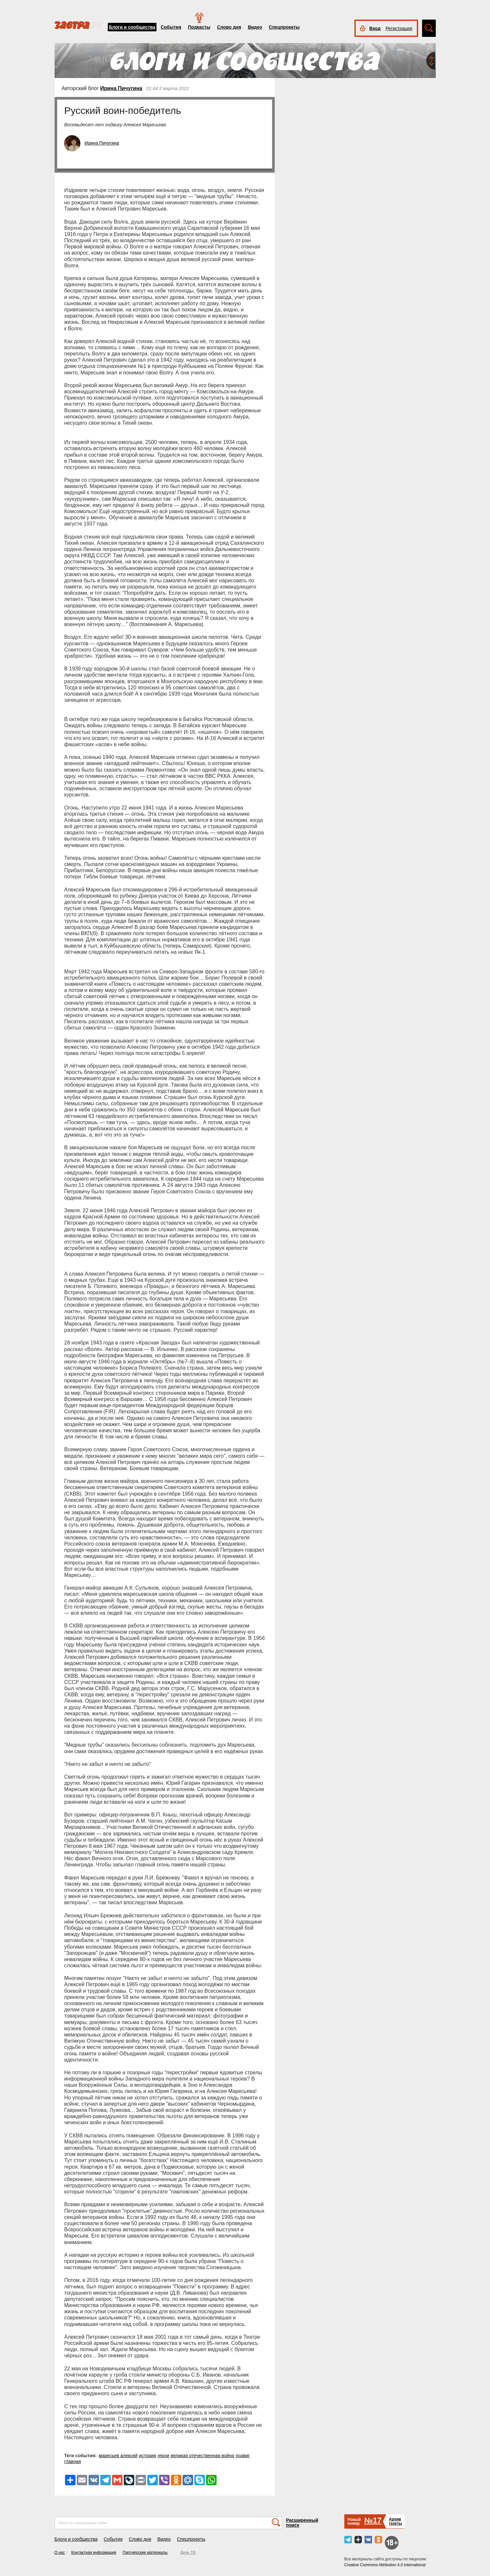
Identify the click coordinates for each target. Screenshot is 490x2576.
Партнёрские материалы (145, 2552)
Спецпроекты (284, 27)
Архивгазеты (395, 2521)
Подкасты (199, 27)
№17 (373, 2520)
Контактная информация (93, 2552)
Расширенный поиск (302, 2523)
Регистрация (398, 28)
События (171, 27)
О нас (60, 2552)
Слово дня (229, 27)
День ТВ (187, 2552)
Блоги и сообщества (132, 27)
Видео (255, 27)
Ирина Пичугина (121, 88)
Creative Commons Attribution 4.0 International (385, 2565)
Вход (375, 28)
